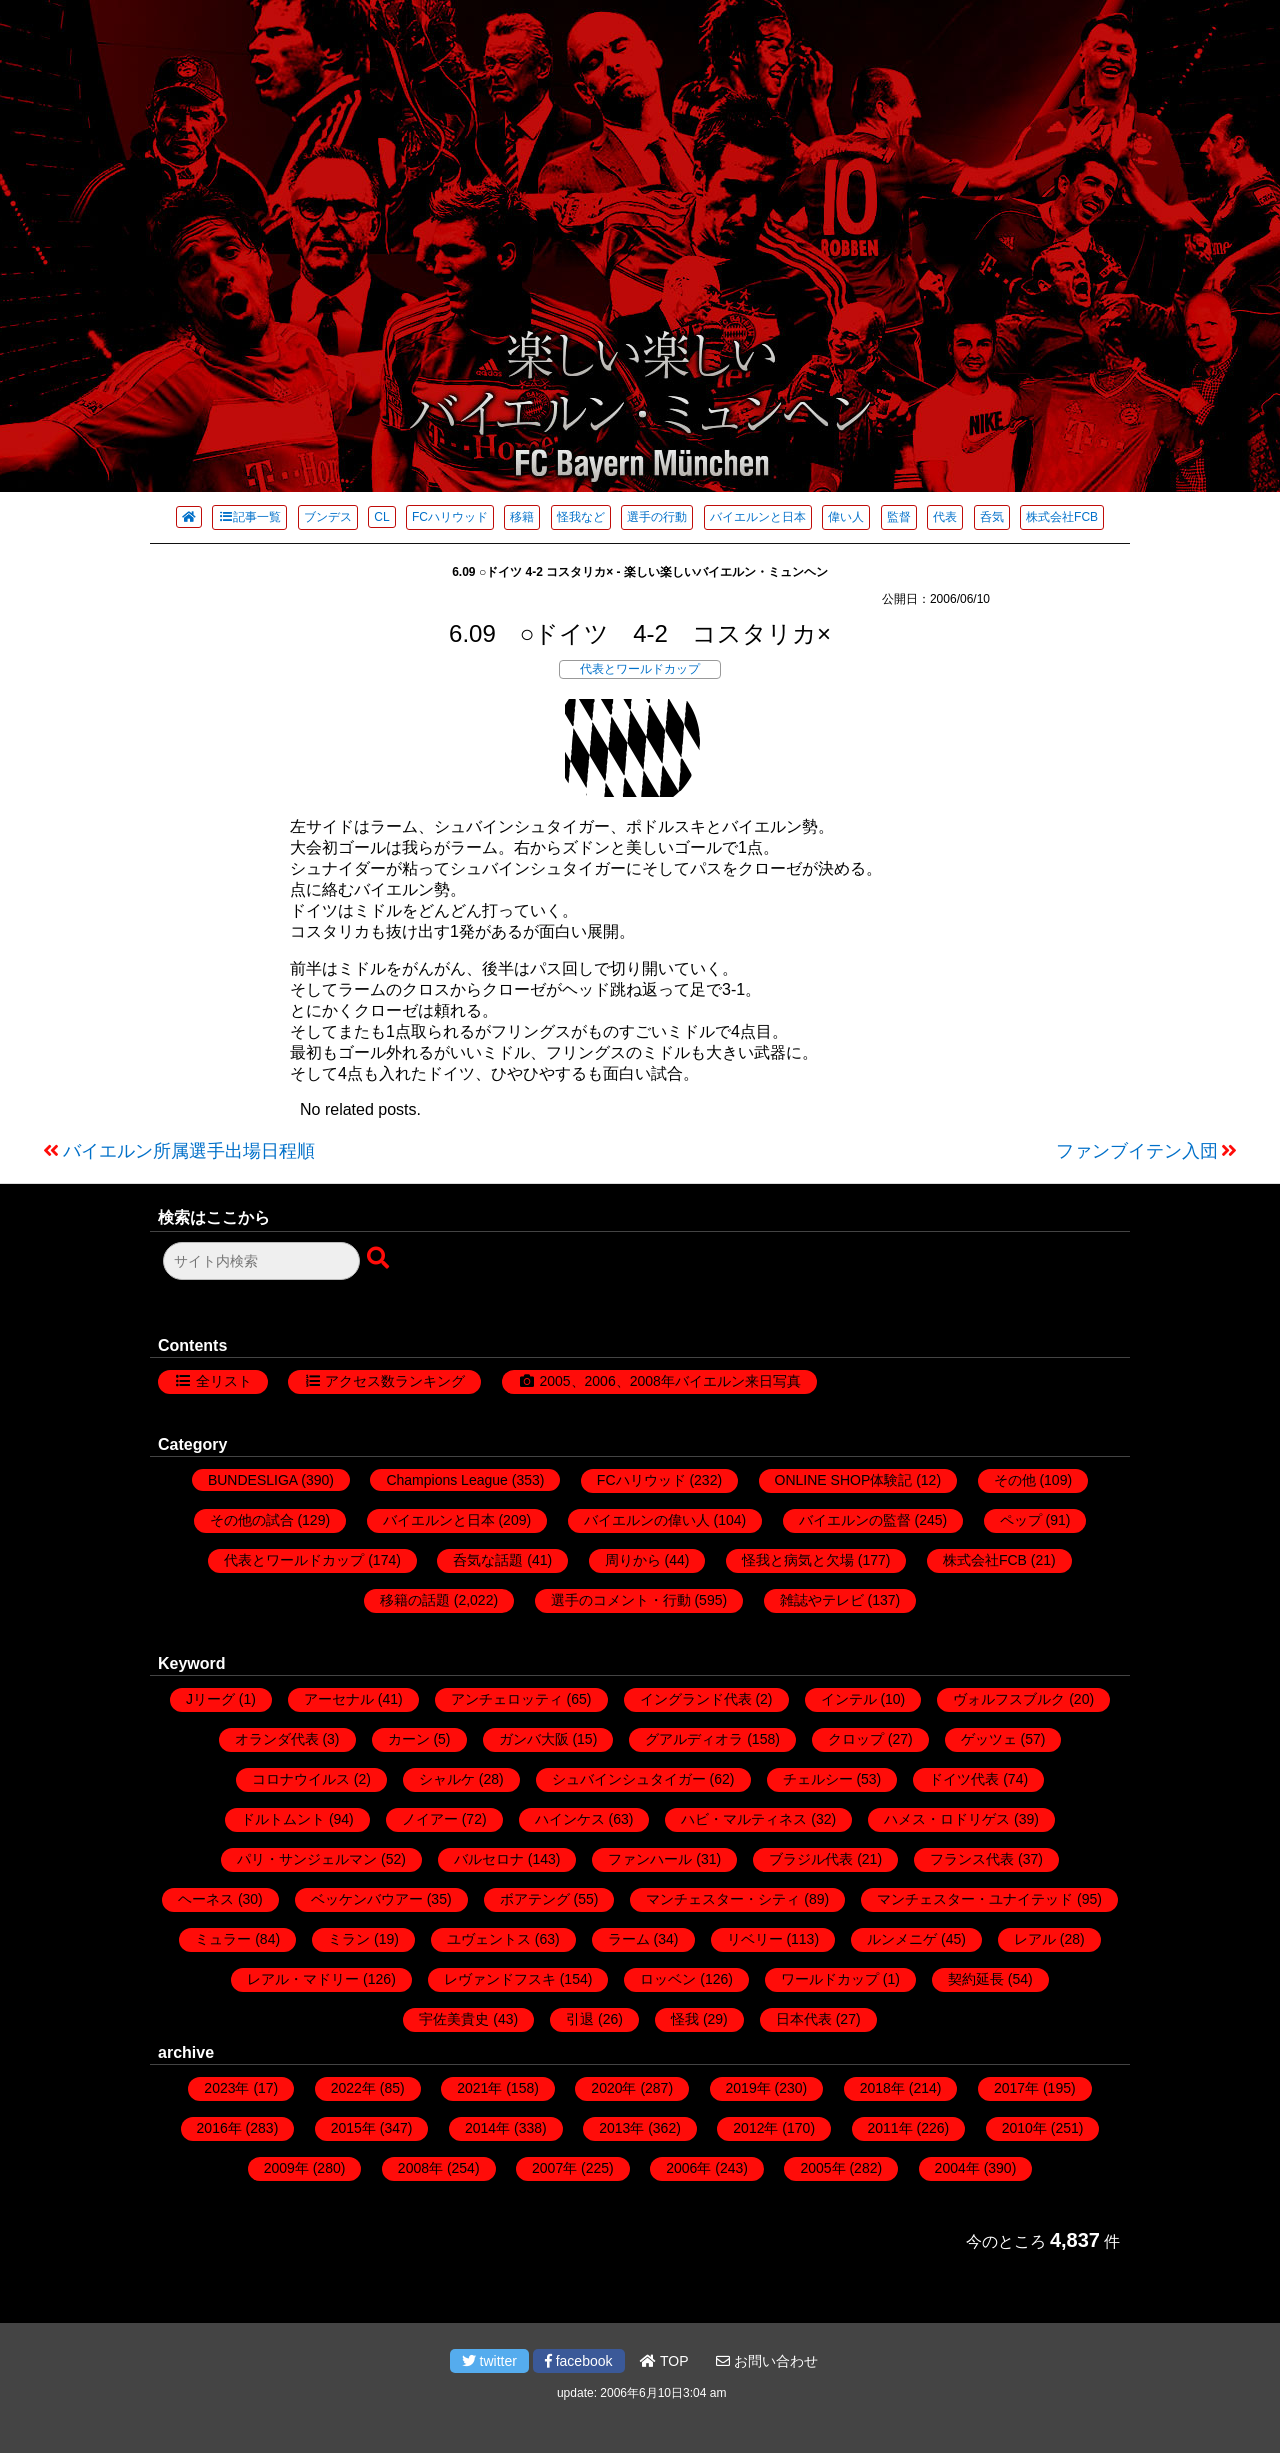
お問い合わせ (767, 2361)
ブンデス (328, 517)
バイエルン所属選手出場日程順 (189, 1151)
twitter (489, 2361)
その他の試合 (252, 1520)
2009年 (286, 2168)
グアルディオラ (694, 1739)
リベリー (755, 1939)
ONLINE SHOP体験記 (844, 1480)
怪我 (685, 2019)
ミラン (349, 1939)
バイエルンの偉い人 (647, 1520)
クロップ (856, 1739)
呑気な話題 (488, 1560)
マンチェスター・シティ (723, 1899)
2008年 (420, 2168)
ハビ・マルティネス (744, 1819)
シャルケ (447, 1779)
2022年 (353, 2088)
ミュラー (223, 1939)
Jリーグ (210, 1699)
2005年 (822, 2168)
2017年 (1016, 2088)
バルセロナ (489, 1859)
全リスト (224, 1381)
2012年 (755, 2128)
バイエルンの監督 (855, 1520)
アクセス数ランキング (395, 1381)
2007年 (554, 2168)
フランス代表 (972, 1859)
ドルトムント (283, 1819)
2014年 (487, 2128)
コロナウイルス (301, 1779)
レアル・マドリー (303, 1979)
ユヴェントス (489, 1939)
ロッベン (668, 1979)
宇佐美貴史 (454, 2019)
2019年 (748, 2088)
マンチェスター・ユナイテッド (975, 1899)
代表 (945, 517)
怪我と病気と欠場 (798, 1560)
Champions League (446, 1480)
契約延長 (976, 1979)
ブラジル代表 (811, 1859)
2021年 (479, 2088)
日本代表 (804, 2019)
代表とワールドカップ (640, 669)
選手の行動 (657, 517)
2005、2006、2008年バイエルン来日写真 (669, 1381)
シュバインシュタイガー (629, 1779)
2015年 (353, 2128)
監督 (899, 517)
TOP (664, 2361)
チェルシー (818, 1779)
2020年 (613, 2088)
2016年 (219, 2128)
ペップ (1021, 1520)
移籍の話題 (415, 1600)
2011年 (890, 2128)
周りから (633, 1560)
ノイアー (430, 1819)
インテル (849, 1699)
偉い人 (846, 517)
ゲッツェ (989, 1739)
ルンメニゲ (902, 1939)
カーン (409, 1739)
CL (381, 517)
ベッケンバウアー (367, 1899)
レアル (1035, 1939)
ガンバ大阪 (534, 1739)
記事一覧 (249, 517)
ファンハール (650, 1859)
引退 (580, 2019)
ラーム (629, 1939)
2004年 (957, 2168)
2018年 (882, 2088)
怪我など (581, 517)
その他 (1015, 1480)
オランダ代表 (277, 1739)
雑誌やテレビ (822, 1600)
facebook (579, 2361)
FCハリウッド (450, 517)
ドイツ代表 (964, 1779)
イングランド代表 (696, 1699)
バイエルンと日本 (758, 517)
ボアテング (535, 1899)
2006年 (688, 2168)
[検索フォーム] (261, 1261)
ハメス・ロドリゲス (947, 1819)
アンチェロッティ (507, 1699)
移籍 (522, 517)
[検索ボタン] (380, 1259)
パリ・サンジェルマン (307, 1859)
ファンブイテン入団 (1137, 1151)
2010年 (1024, 2128)
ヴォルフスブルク (1009, 1699)
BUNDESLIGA (252, 1480)
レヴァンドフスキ (500, 1979)
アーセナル (339, 1699)
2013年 (621, 2128)
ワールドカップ (830, 1979)
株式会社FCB (1062, 517)
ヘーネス (206, 1899)
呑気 (992, 517)
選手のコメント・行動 (621, 1600)
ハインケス (570, 1819)
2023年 (226, 2088)
